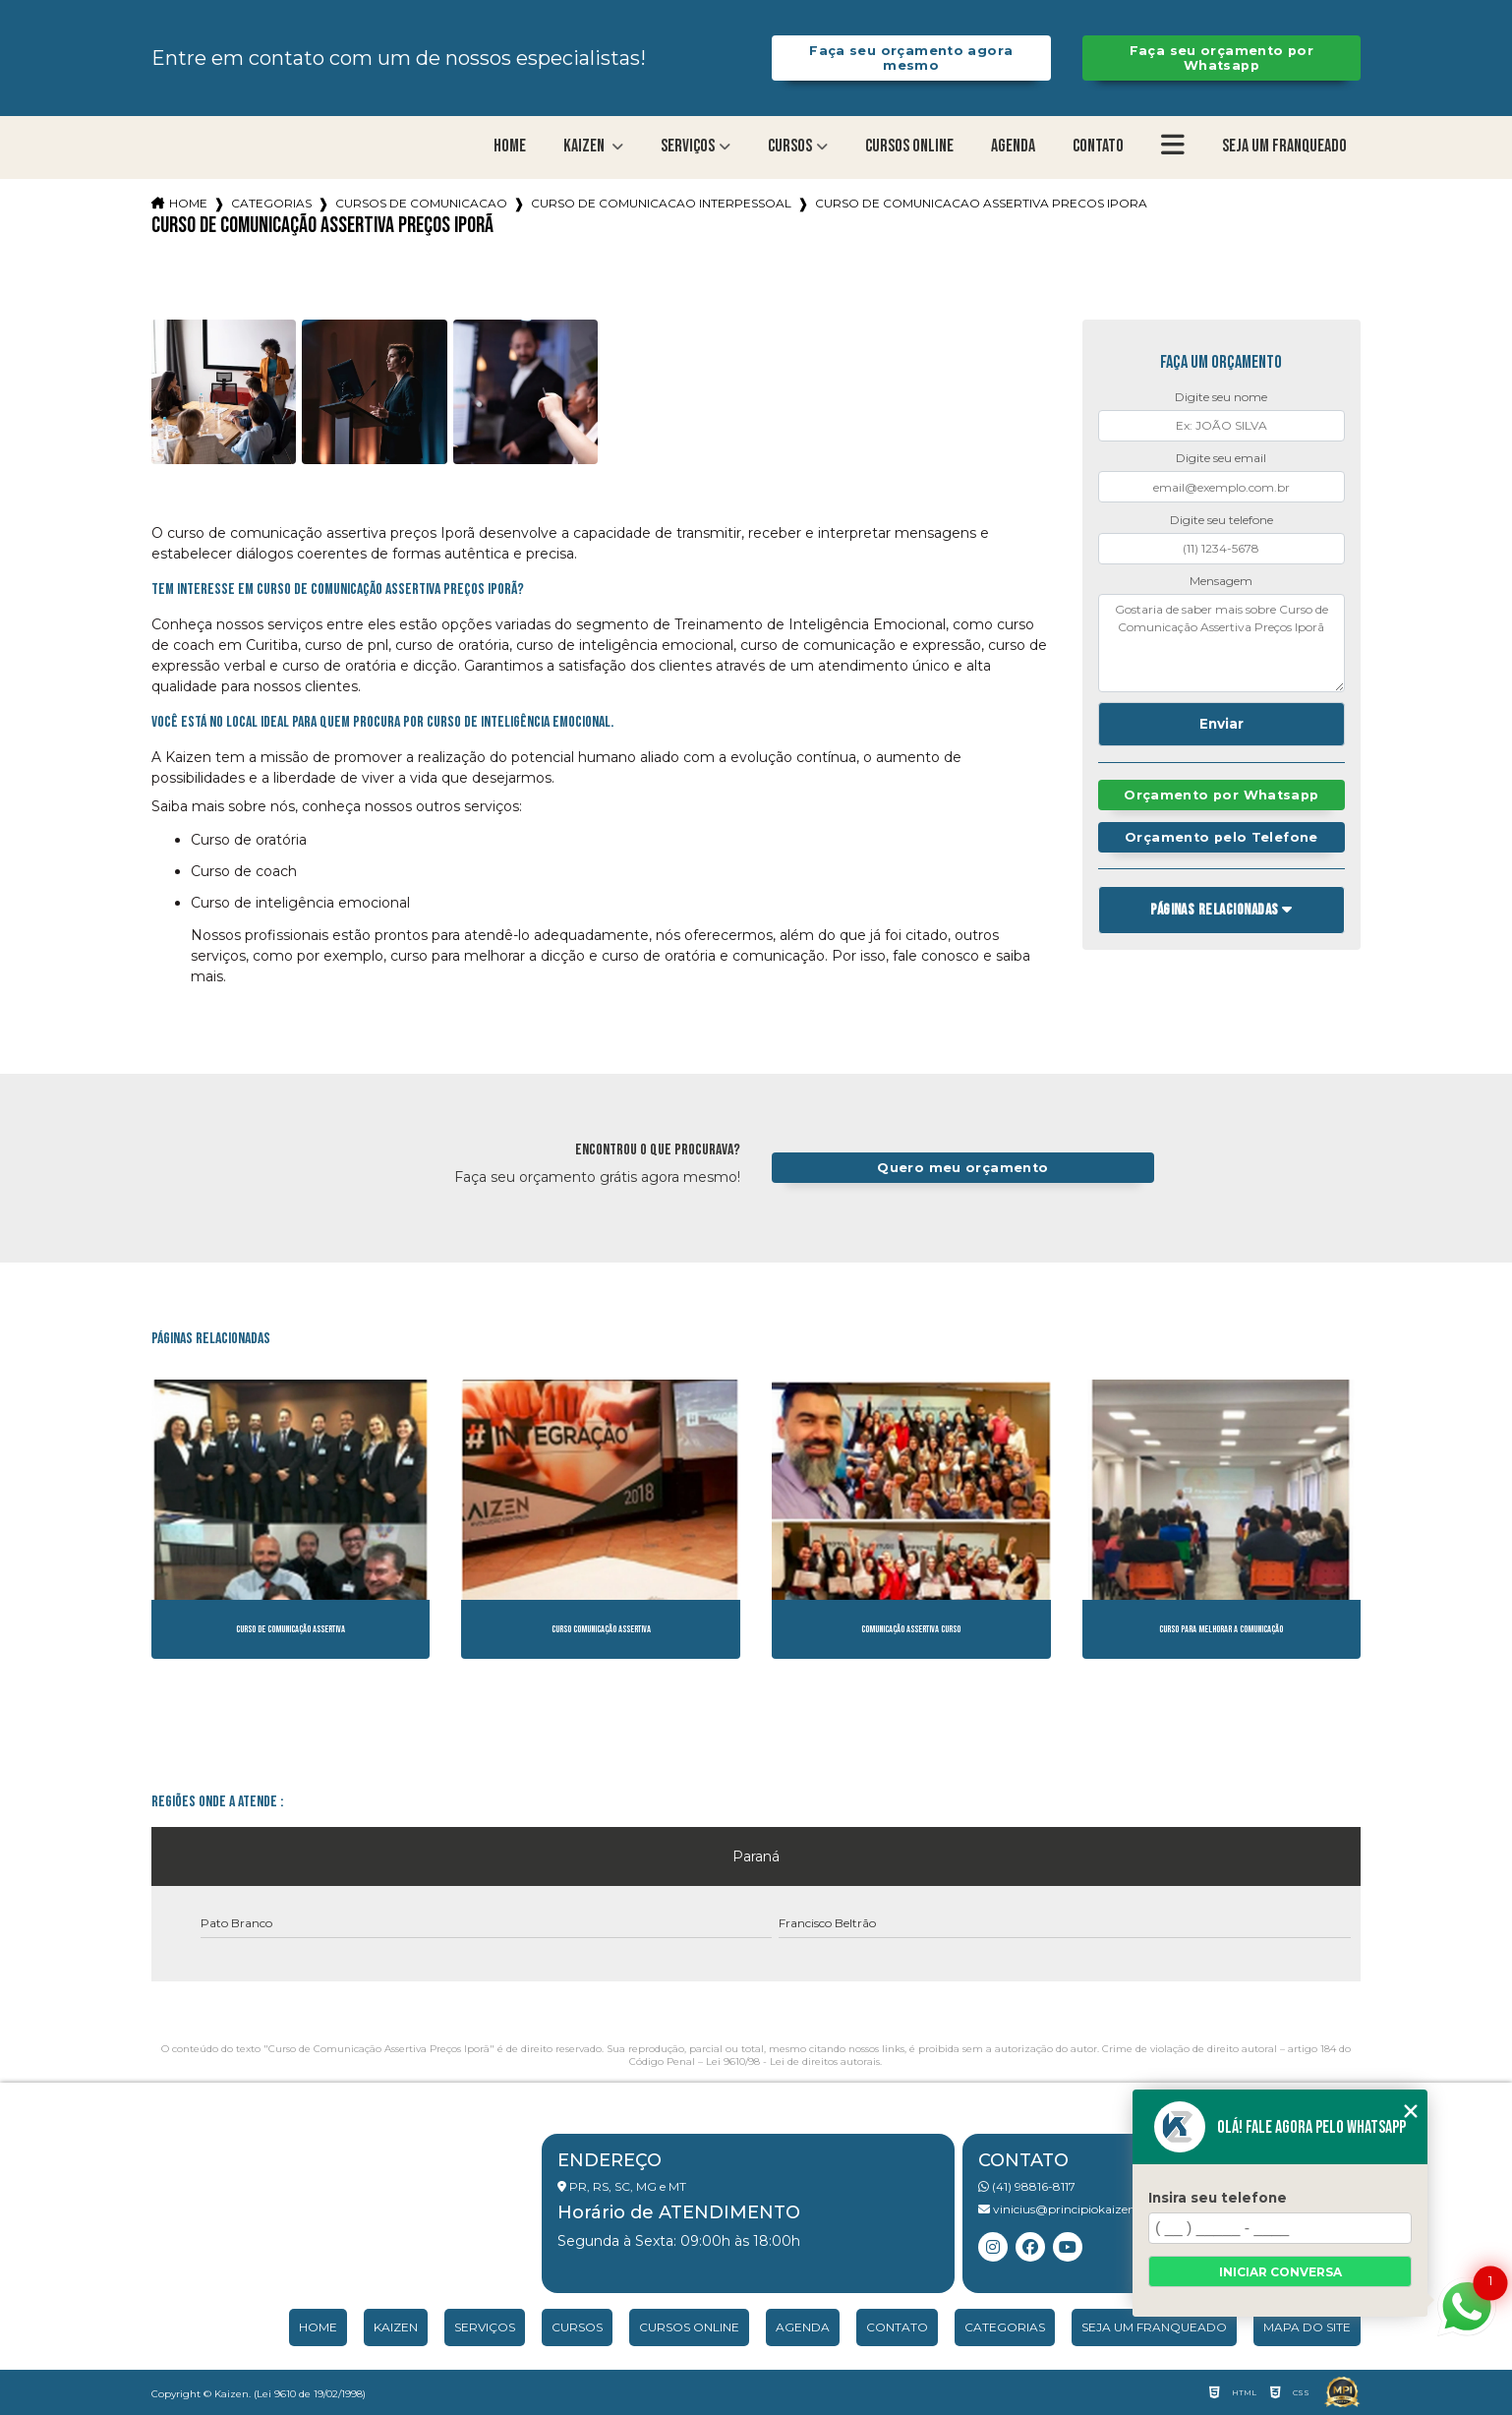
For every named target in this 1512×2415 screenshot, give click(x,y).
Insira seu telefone (1217, 2198)
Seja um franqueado (1284, 146)
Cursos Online (909, 146)
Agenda (1013, 146)
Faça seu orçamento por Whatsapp (1221, 58)
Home (510, 146)
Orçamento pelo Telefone (1221, 837)
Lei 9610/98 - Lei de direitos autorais (793, 2061)
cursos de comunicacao (421, 203)
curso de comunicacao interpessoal (661, 203)
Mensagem (1221, 580)
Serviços (688, 146)
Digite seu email (1221, 457)
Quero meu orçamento (962, 1167)
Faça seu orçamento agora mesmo (911, 58)
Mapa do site (1307, 2327)
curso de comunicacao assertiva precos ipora (981, 203)
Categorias (271, 203)
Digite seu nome (1221, 396)
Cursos (790, 146)
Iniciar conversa (1280, 2272)
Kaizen (585, 146)
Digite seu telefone (1221, 519)
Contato (1098, 146)
